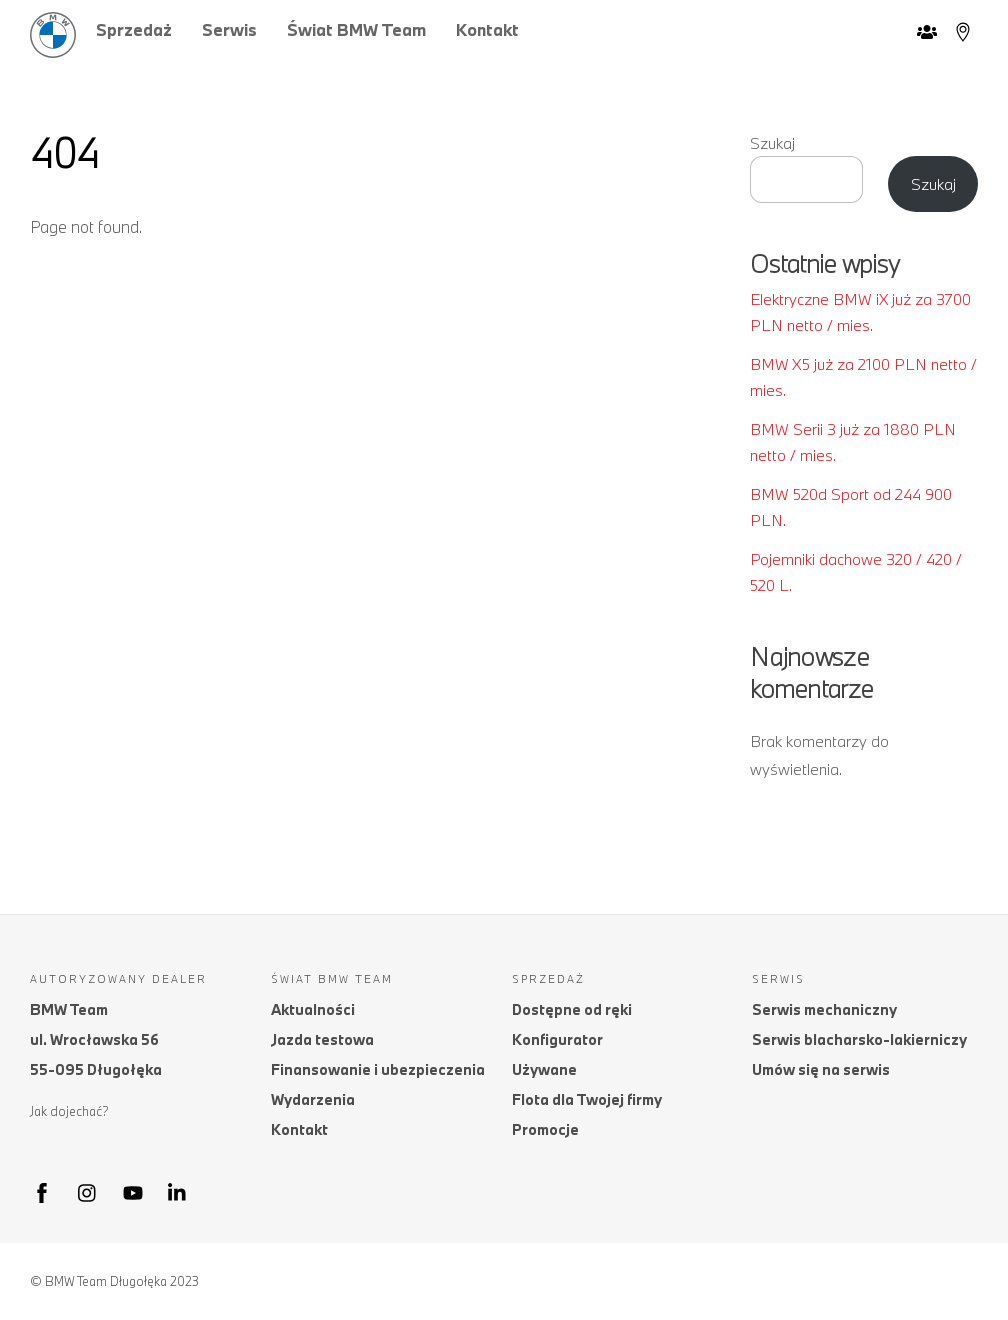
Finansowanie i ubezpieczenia (378, 1069)
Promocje (545, 1129)
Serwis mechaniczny (824, 1009)
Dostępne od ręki (572, 1009)
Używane (544, 1069)
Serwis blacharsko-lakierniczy (859, 1039)
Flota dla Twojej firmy (587, 1099)
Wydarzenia (313, 1099)
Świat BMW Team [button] (356, 29)
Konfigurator (557, 1039)
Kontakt (487, 29)
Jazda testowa (322, 1039)
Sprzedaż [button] (134, 29)
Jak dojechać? (69, 1111)
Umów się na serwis (821, 1069)
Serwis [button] (229, 29)
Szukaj (772, 143)
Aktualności (313, 1009)
